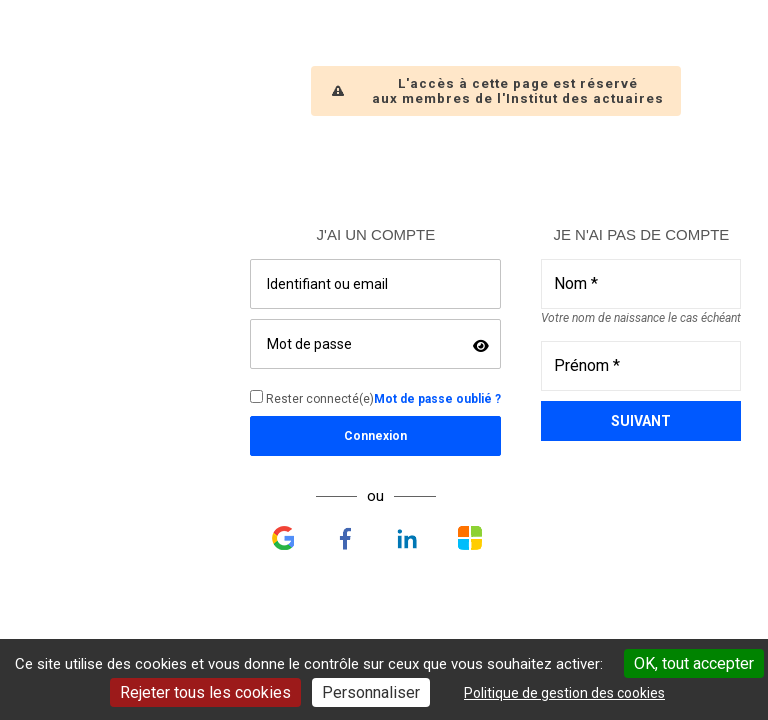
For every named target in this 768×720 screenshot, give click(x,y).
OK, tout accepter (694, 663)
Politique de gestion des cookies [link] (564, 693)
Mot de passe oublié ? (437, 399)
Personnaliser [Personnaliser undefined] (371, 692)
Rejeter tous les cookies (205, 692)
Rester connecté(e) (312, 398)
